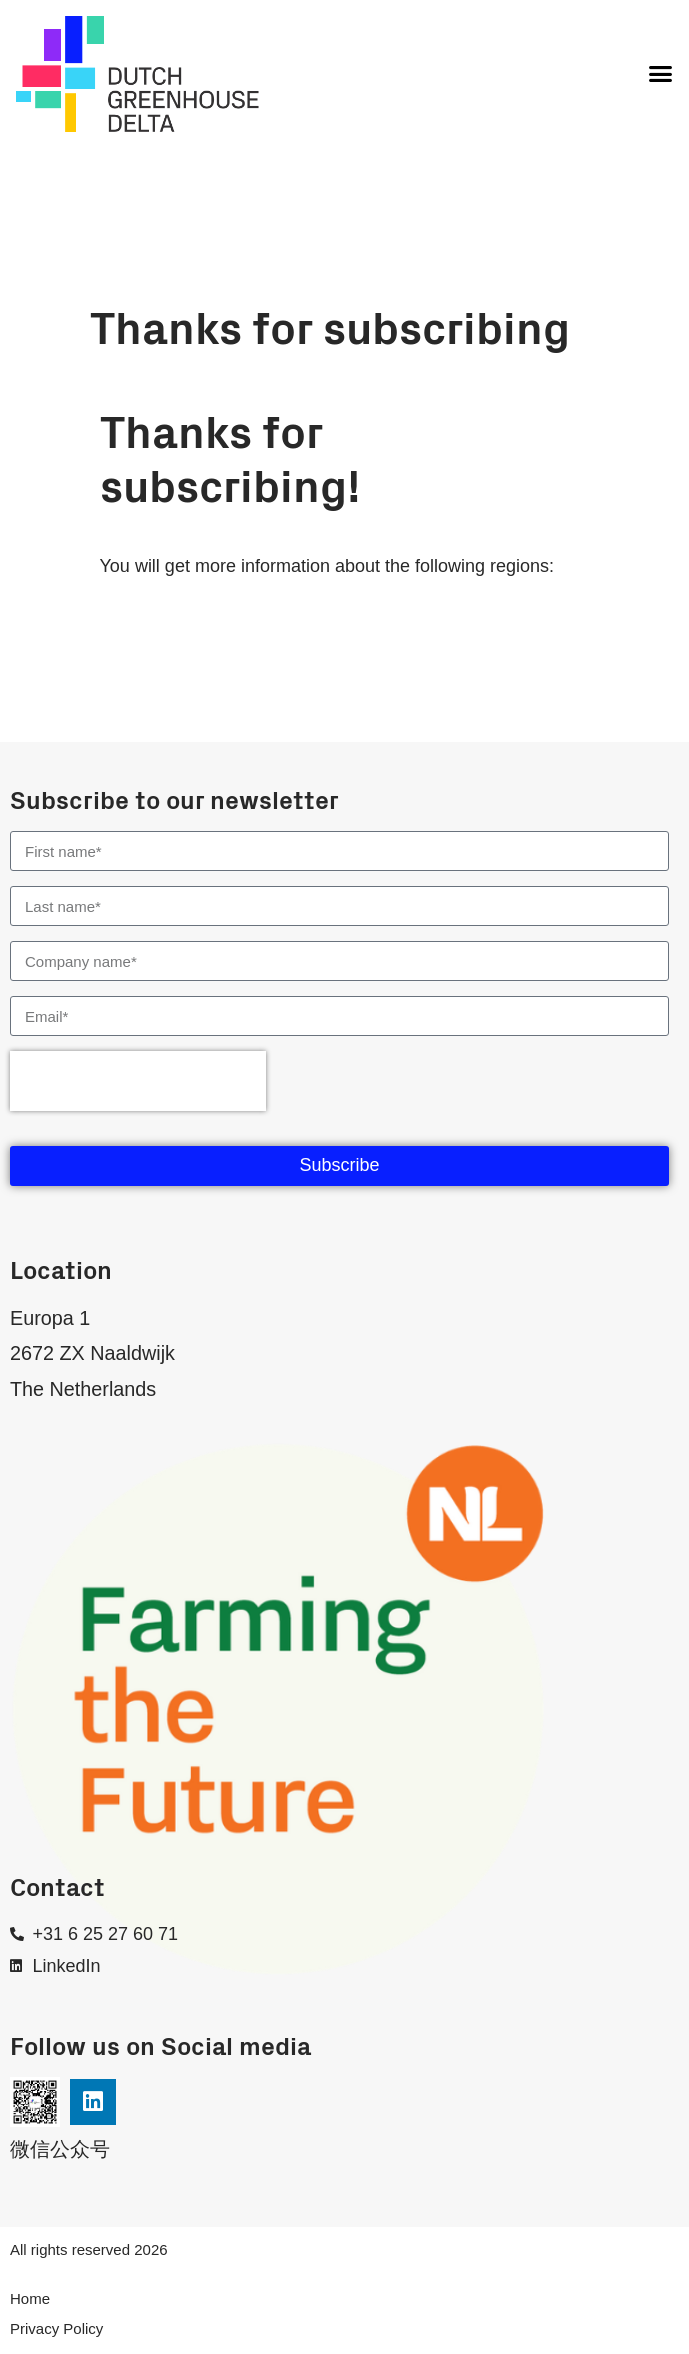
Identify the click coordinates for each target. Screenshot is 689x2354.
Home (30, 2298)
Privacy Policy (56, 2328)
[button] (660, 74)
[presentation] (138, 1081)
